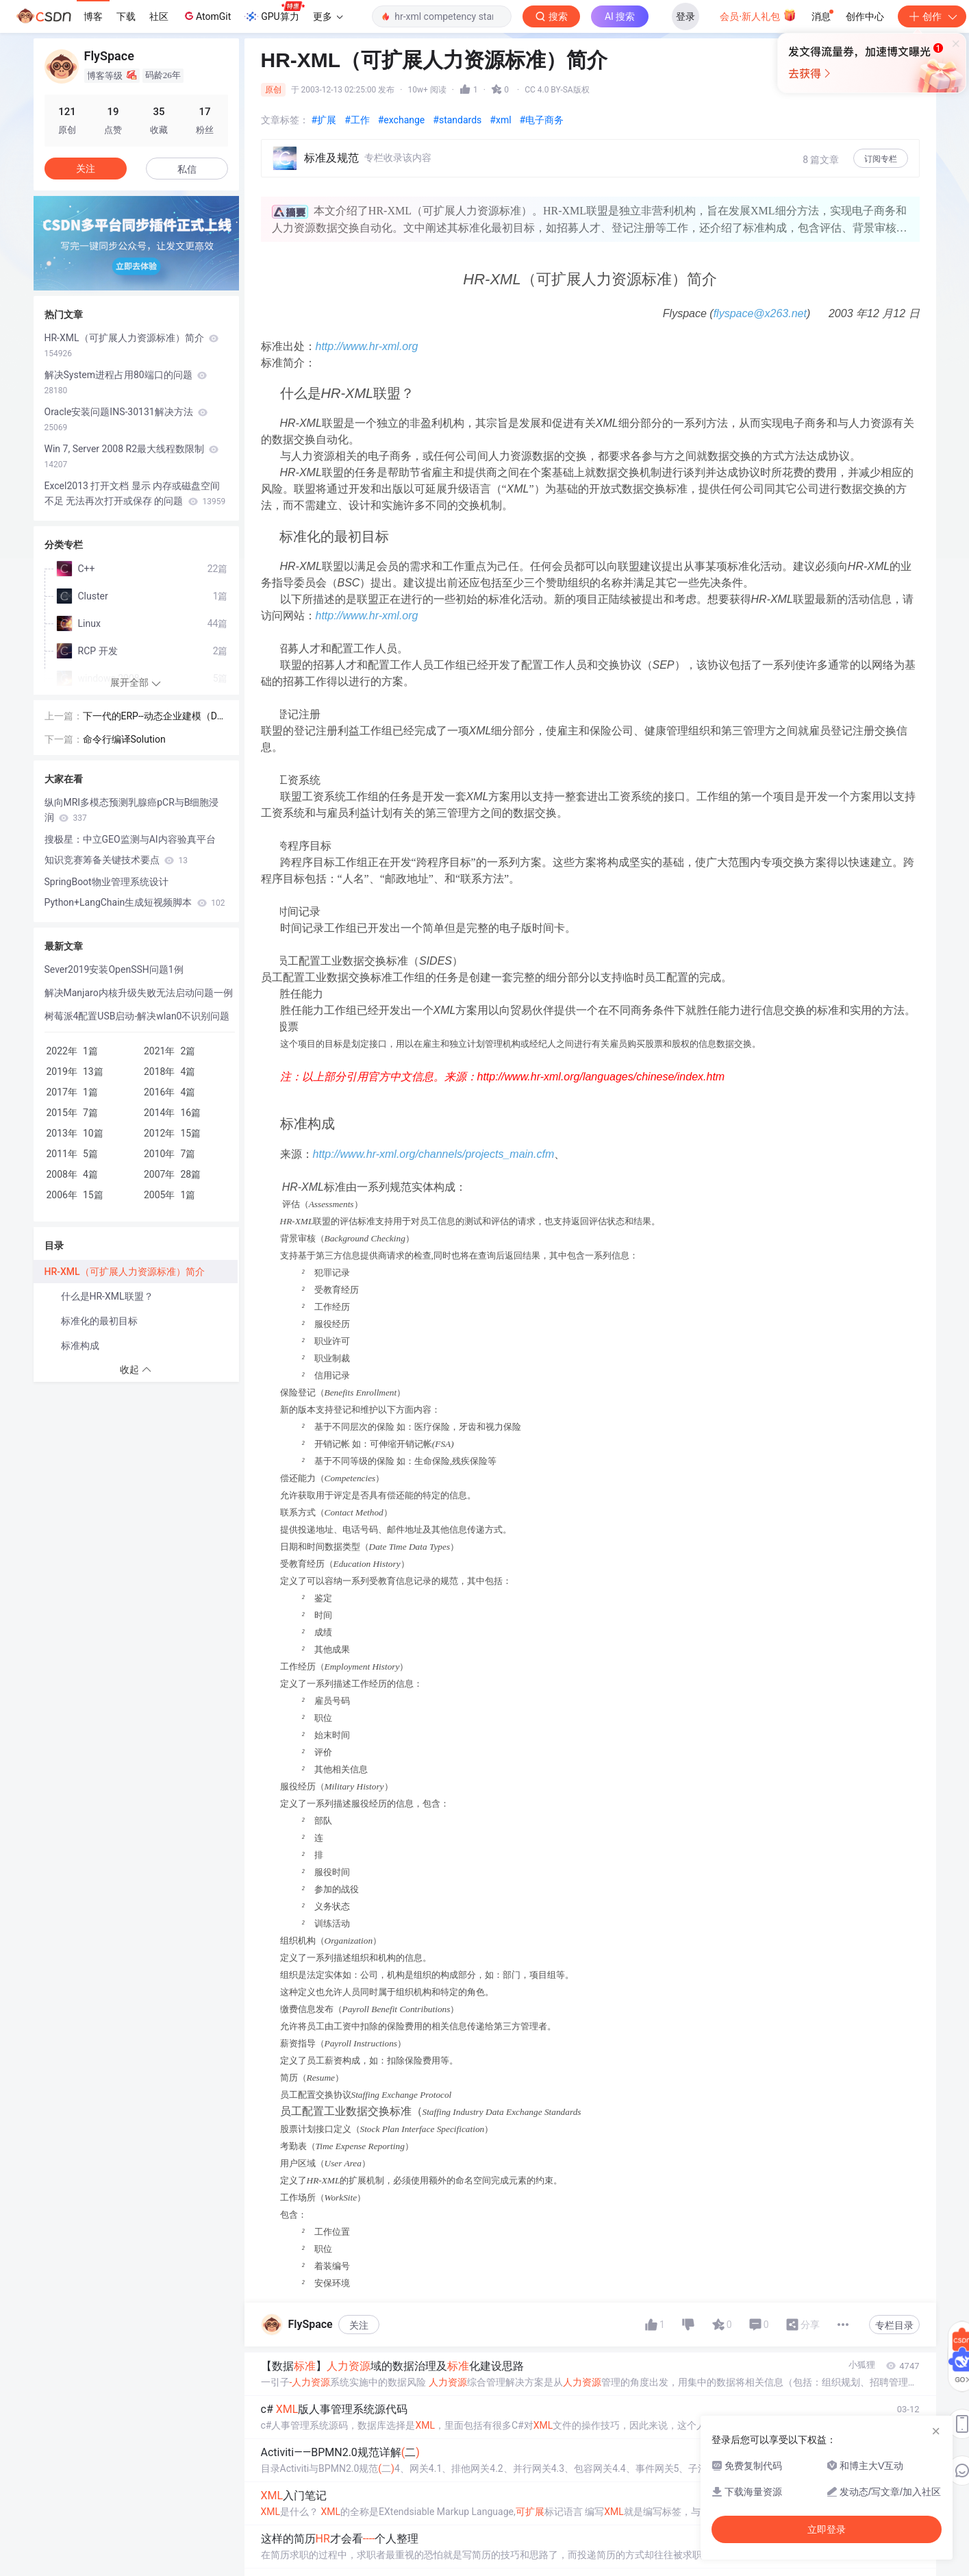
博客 (93, 16)
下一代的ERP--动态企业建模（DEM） (153, 716)
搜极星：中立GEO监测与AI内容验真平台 (130, 839)
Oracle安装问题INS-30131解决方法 (126, 419)
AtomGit (206, 15)
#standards (457, 119)
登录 (685, 16)
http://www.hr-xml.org (367, 346)
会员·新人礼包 (758, 15)
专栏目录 (894, 2325)
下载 (126, 16)
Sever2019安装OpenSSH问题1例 (114, 969)
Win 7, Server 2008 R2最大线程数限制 (132, 456)
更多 (328, 16)
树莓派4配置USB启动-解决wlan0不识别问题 (137, 1016)
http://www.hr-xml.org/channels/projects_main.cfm (434, 1154)
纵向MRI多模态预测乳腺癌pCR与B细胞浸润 (132, 810)
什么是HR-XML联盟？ (107, 1296)
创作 (932, 16)
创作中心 (865, 16)
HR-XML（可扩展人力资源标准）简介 (132, 345)
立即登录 (584, 130)
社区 (158, 16)
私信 (187, 169)
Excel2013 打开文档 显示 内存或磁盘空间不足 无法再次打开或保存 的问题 (135, 493)
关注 (358, 2325)
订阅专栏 (880, 159)
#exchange (401, 119)
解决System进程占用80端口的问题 (126, 382)
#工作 (357, 119)
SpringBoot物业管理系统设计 (106, 881)
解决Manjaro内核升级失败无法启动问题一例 (139, 992)
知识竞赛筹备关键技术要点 (116, 859)
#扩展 (324, 119)
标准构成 (80, 1345)
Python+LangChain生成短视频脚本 (135, 902)
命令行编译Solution (124, 739)
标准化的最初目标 (99, 1320)
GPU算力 (274, 12)
